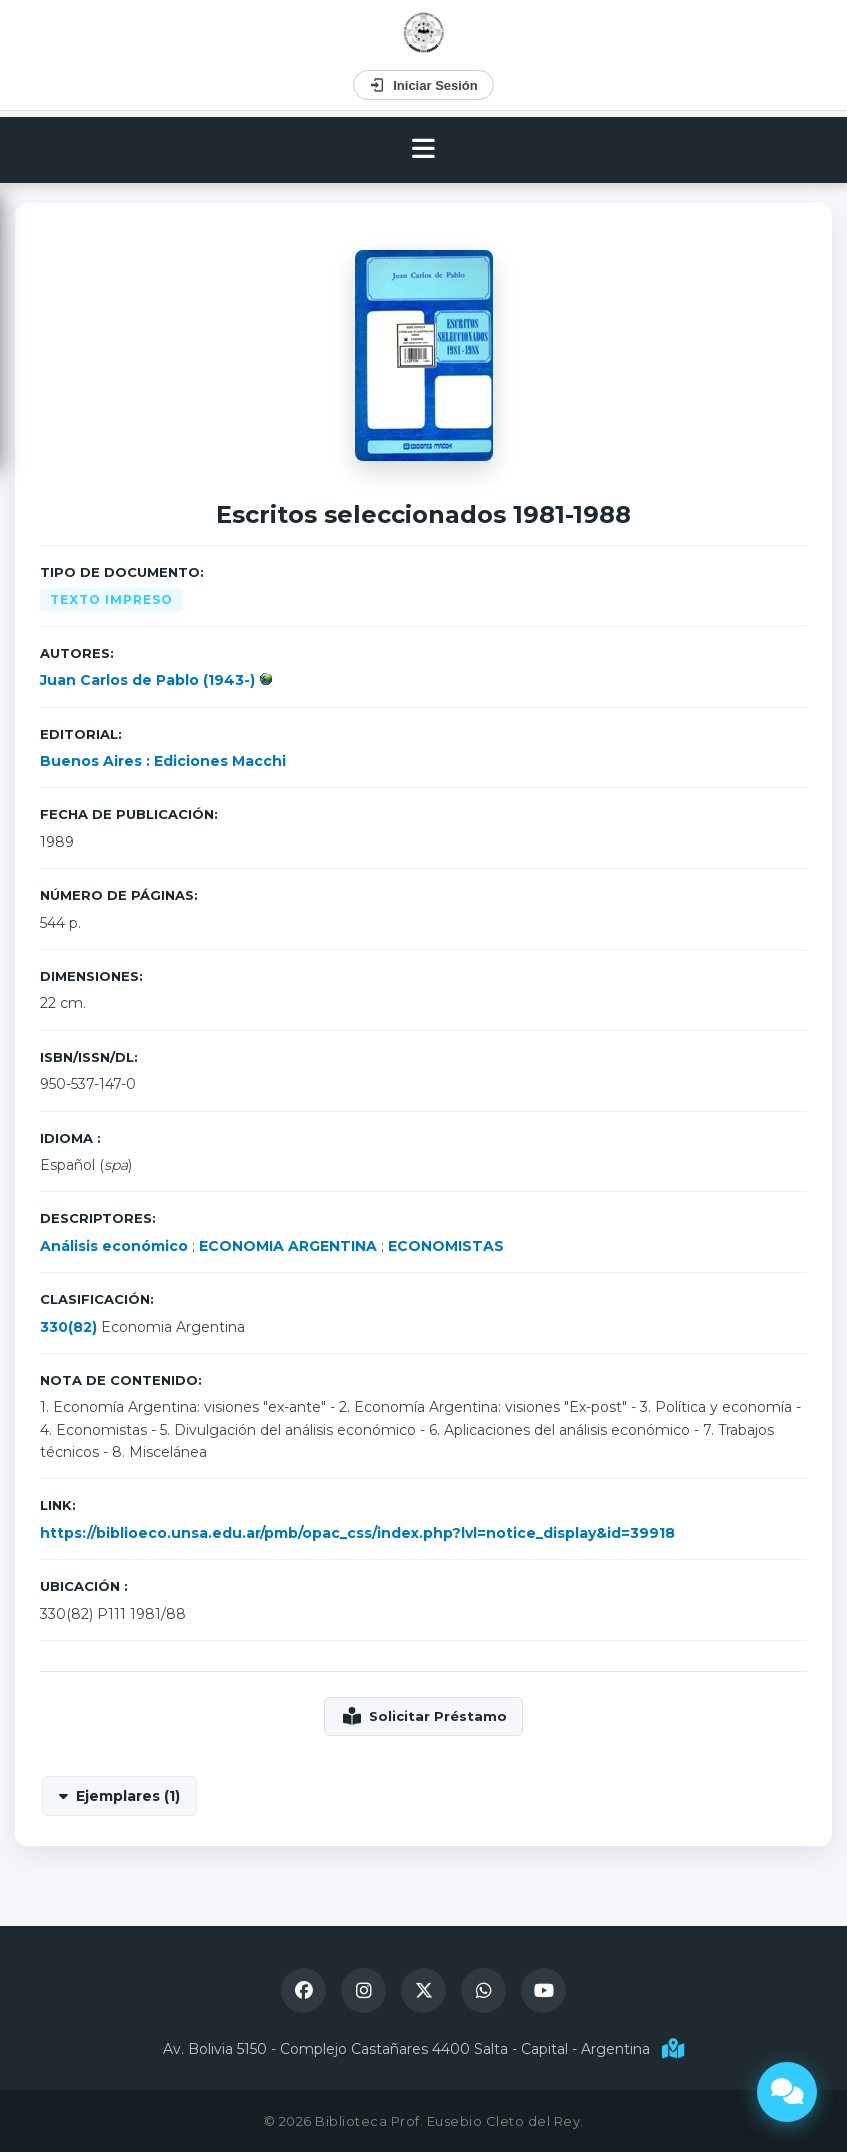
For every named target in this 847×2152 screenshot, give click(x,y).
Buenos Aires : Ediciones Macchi (163, 761)
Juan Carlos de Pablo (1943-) (149, 680)
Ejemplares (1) (128, 1796)
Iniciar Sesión (423, 85)
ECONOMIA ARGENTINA (288, 1246)
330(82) (68, 1327)
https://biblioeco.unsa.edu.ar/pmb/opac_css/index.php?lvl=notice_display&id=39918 (357, 1533)
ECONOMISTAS (446, 1246)
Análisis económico (114, 1246)
